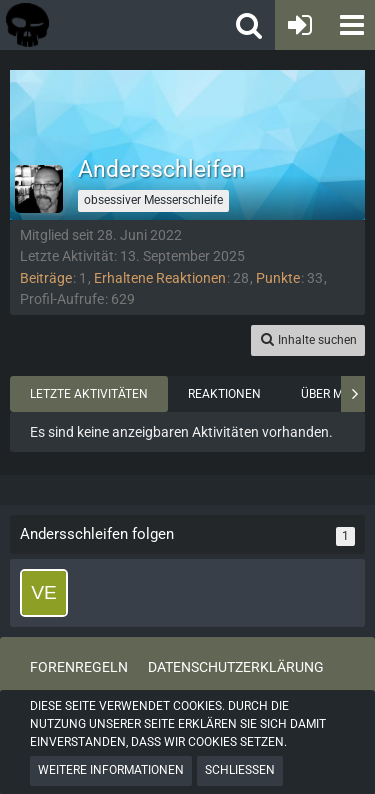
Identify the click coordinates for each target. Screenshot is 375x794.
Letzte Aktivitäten (89, 394)
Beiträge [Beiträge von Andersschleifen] (46, 278)
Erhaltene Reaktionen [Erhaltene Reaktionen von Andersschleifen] (160, 278)
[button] (350, 25)
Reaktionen (224, 394)
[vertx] (44, 593)
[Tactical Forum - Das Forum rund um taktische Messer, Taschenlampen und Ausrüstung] (89, 25)
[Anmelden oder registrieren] (300, 25)
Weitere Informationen (111, 770)
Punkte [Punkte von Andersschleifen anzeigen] (278, 278)
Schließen (240, 770)
